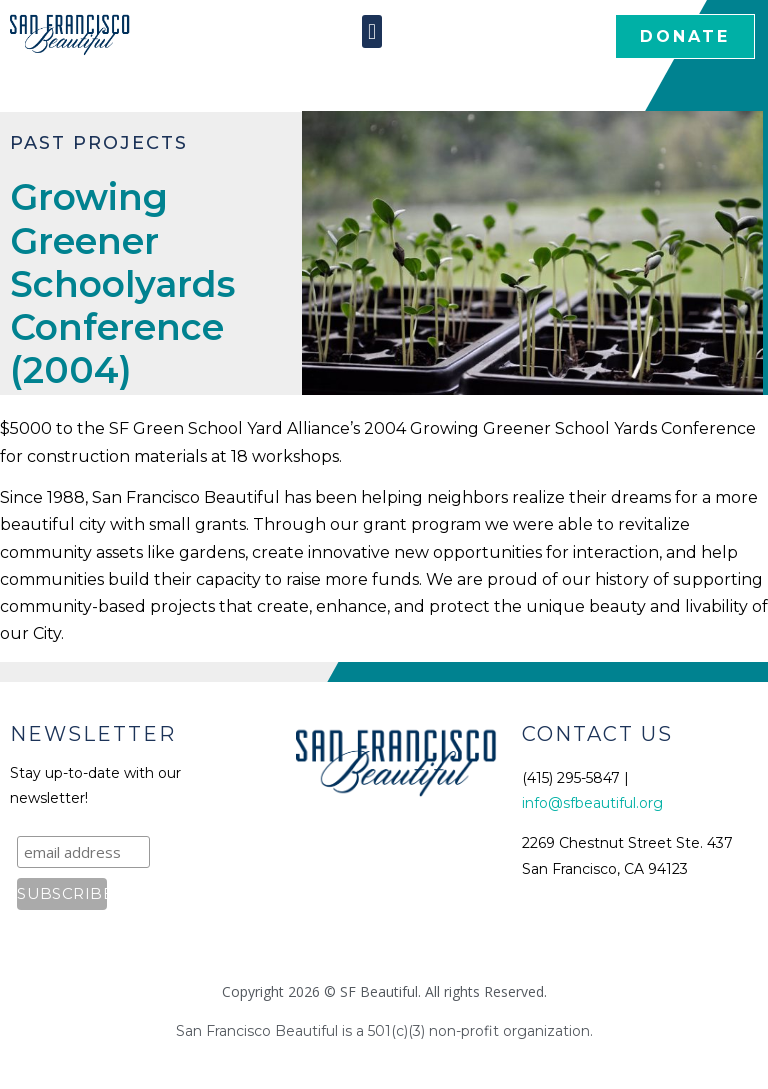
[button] (371, 31)
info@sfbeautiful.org (592, 803)
